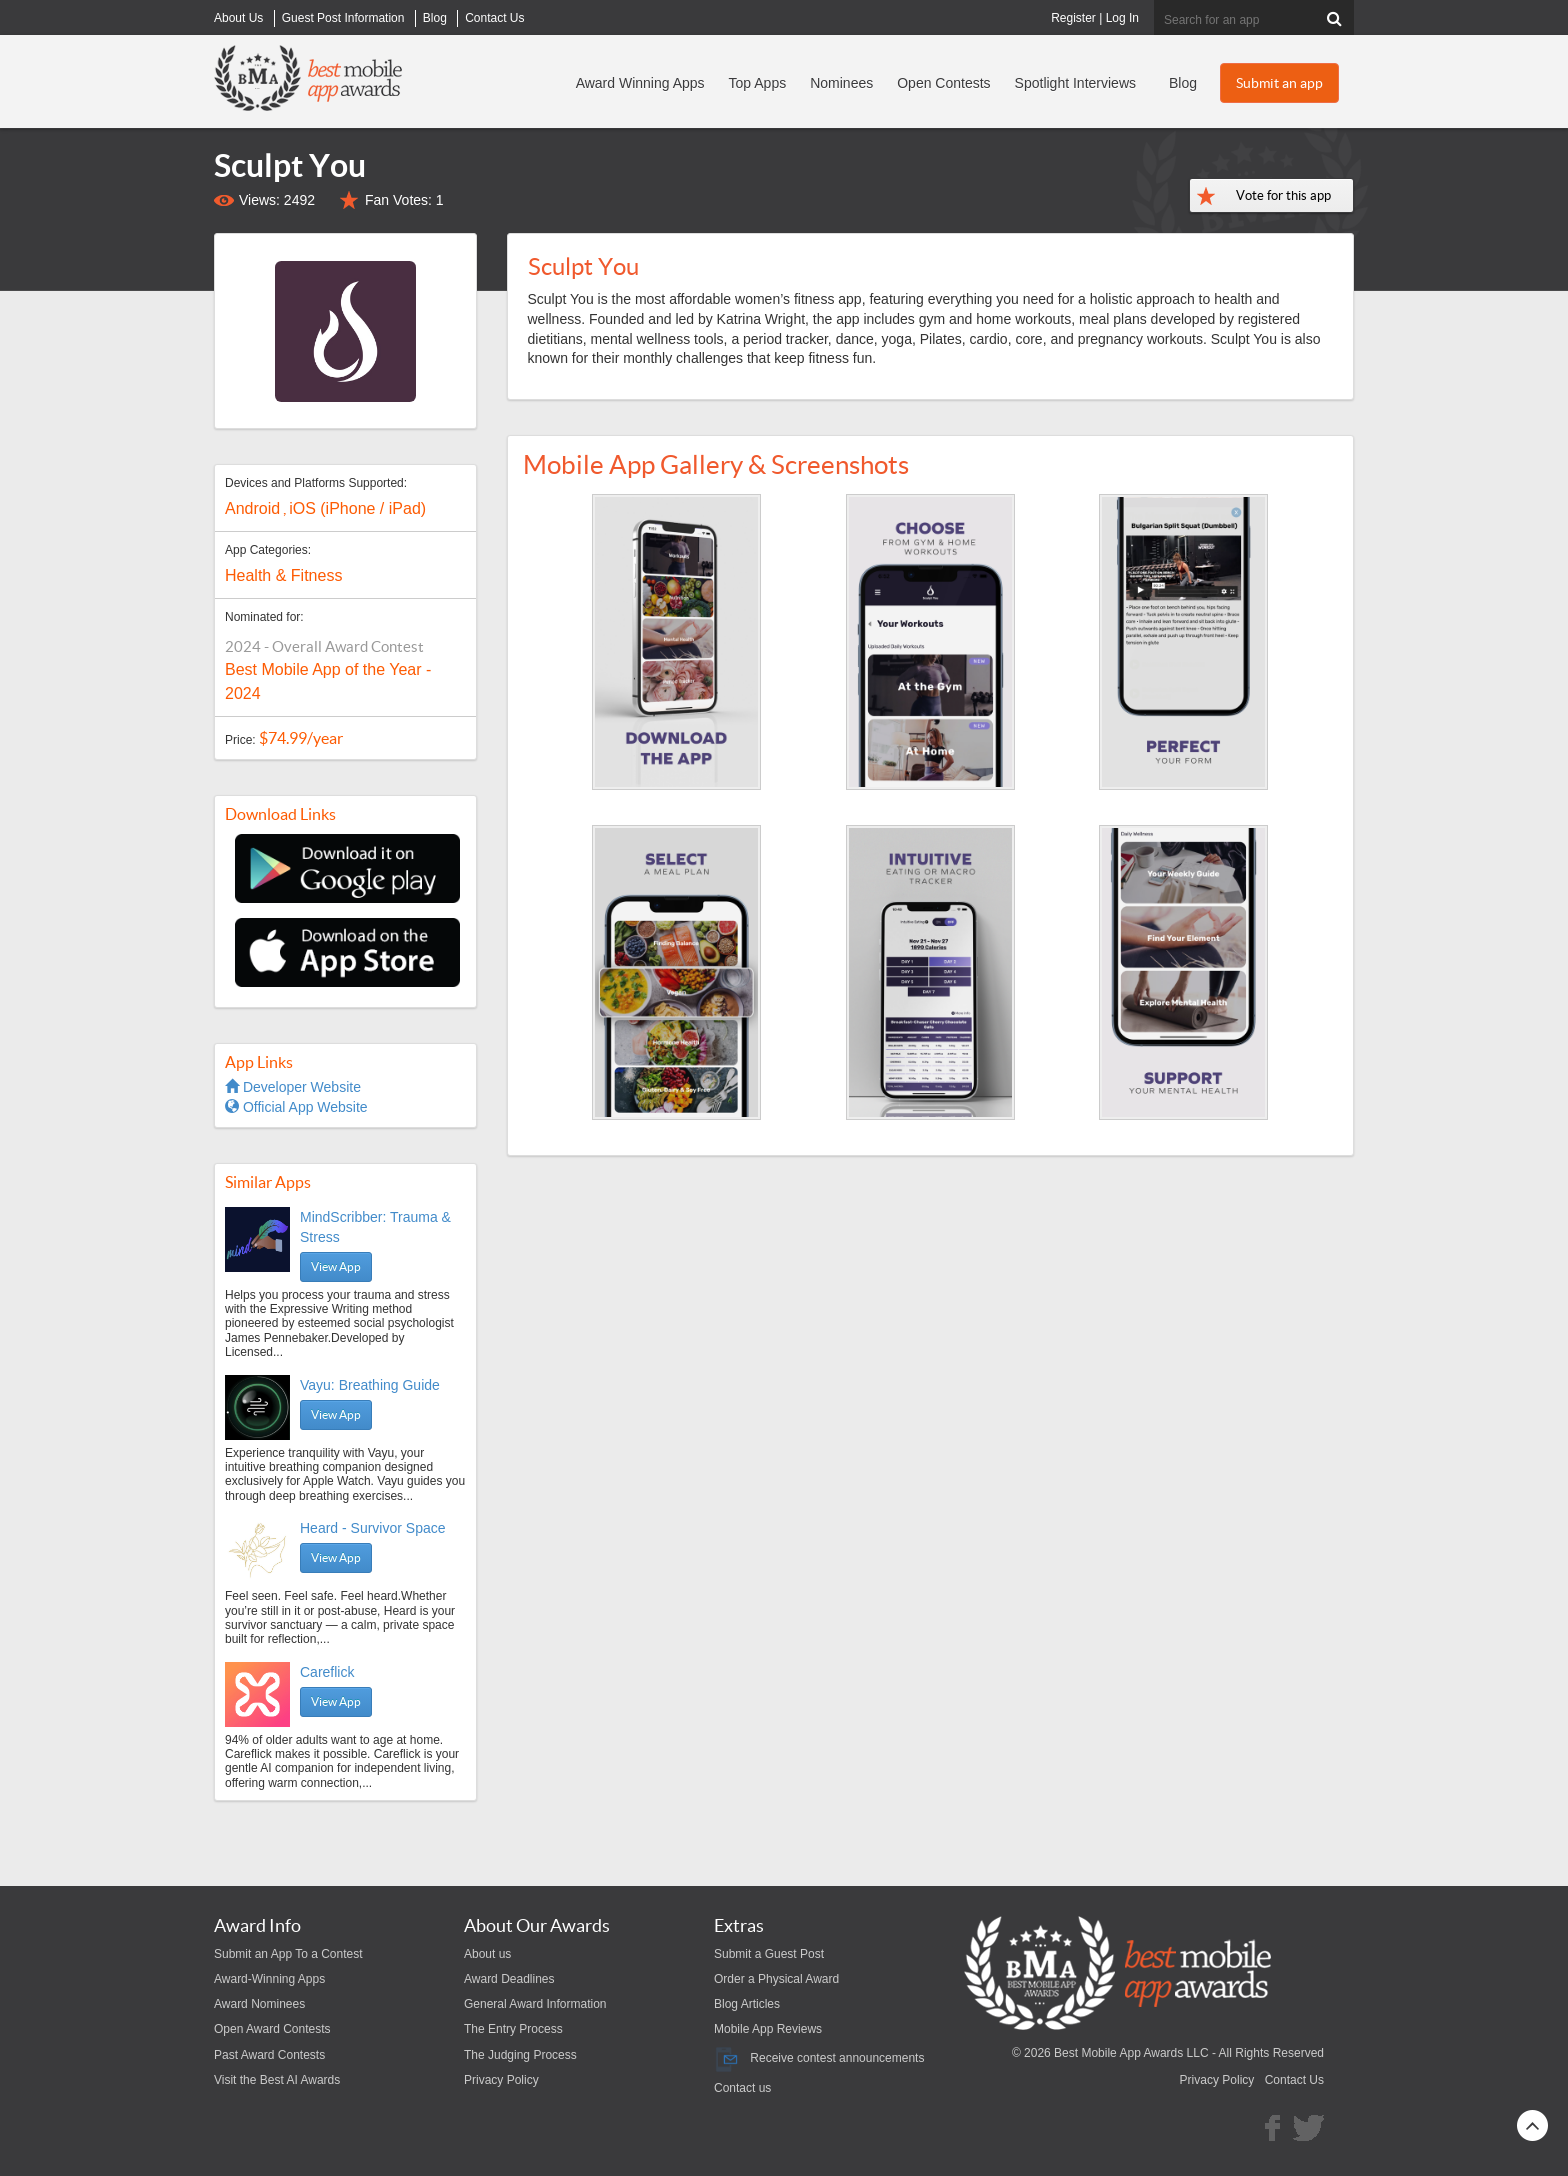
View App (336, 1266)
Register (1073, 18)
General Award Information (535, 2004)
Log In (1122, 18)
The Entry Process (513, 2029)
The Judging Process (520, 2055)
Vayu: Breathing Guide (370, 1385)
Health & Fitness (283, 575)
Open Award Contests (272, 2029)
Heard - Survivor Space (373, 1528)
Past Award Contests (269, 2055)
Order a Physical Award (776, 1979)
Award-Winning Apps (269, 1979)
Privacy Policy (501, 2080)
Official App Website (296, 1107)
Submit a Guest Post (769, 1954)
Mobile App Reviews (768, 2029)
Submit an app (1279, 83)
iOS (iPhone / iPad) (357, 508)
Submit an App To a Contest (288, 1954)
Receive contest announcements (819, 2058)
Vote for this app (1283, 195)
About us (487, 1954)
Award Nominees (259, 2004)
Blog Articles (747, 2004)
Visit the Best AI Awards (277, 2080)
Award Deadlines (509, 1979)
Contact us (742, 2088)
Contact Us (1294, 2080)
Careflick (327, 1672)
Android (252, 508)
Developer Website (293, 1087)
